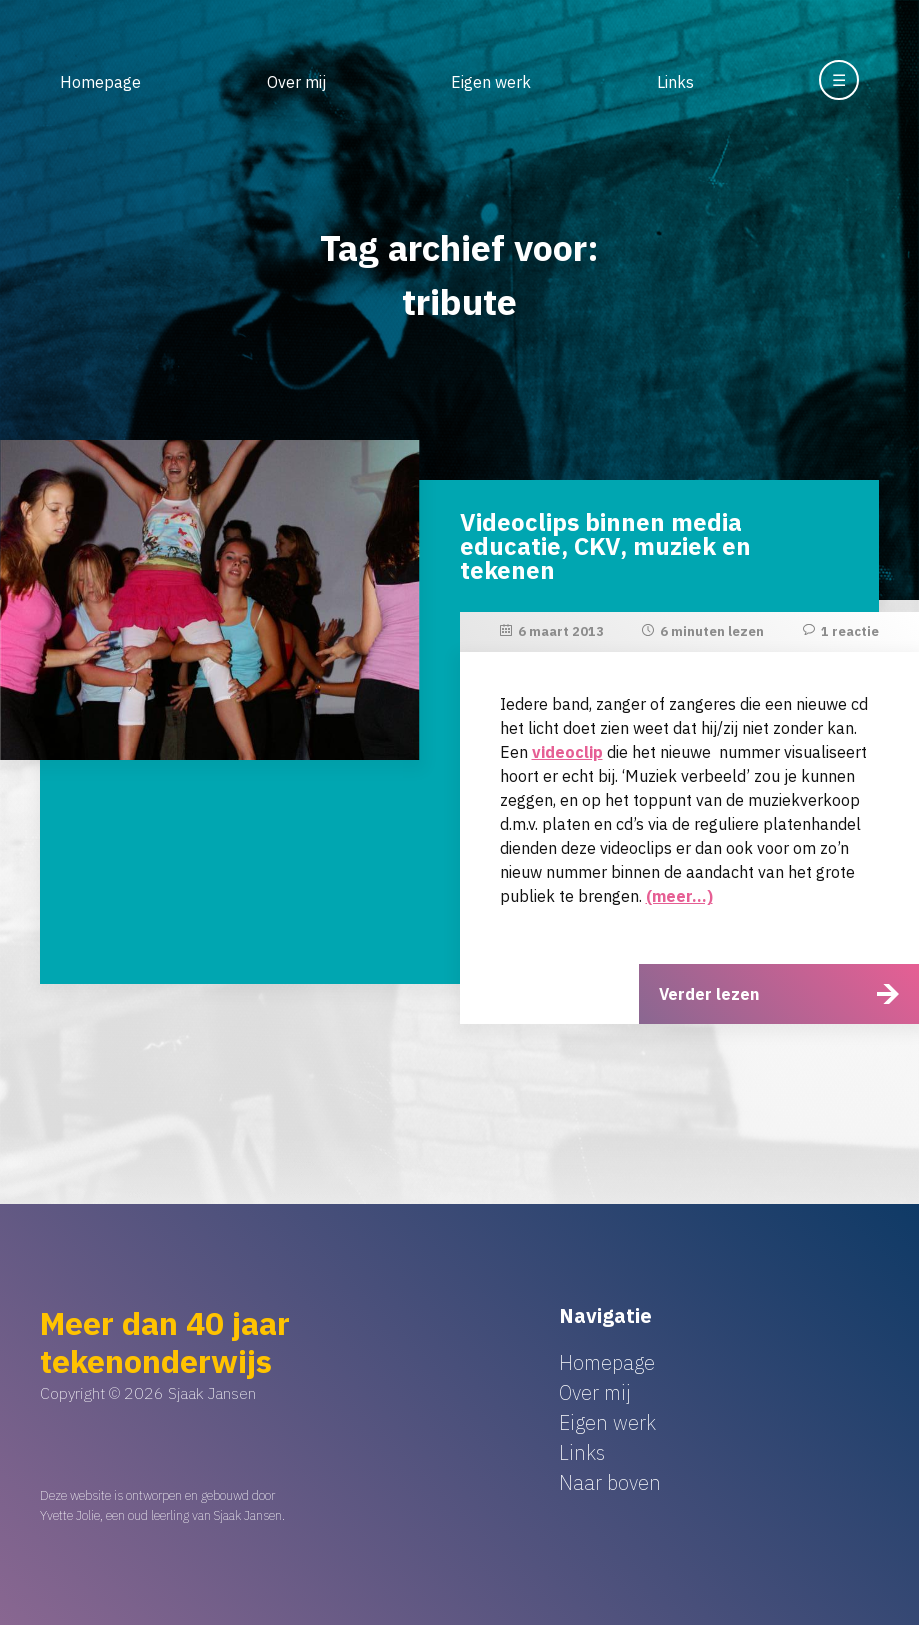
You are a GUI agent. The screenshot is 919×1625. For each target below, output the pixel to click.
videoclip (567, 752)
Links (675, 82)
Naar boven (610, 1482)
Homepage (100, 82)
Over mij (296, 82)
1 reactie (850, 631)
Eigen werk (491, 82)
